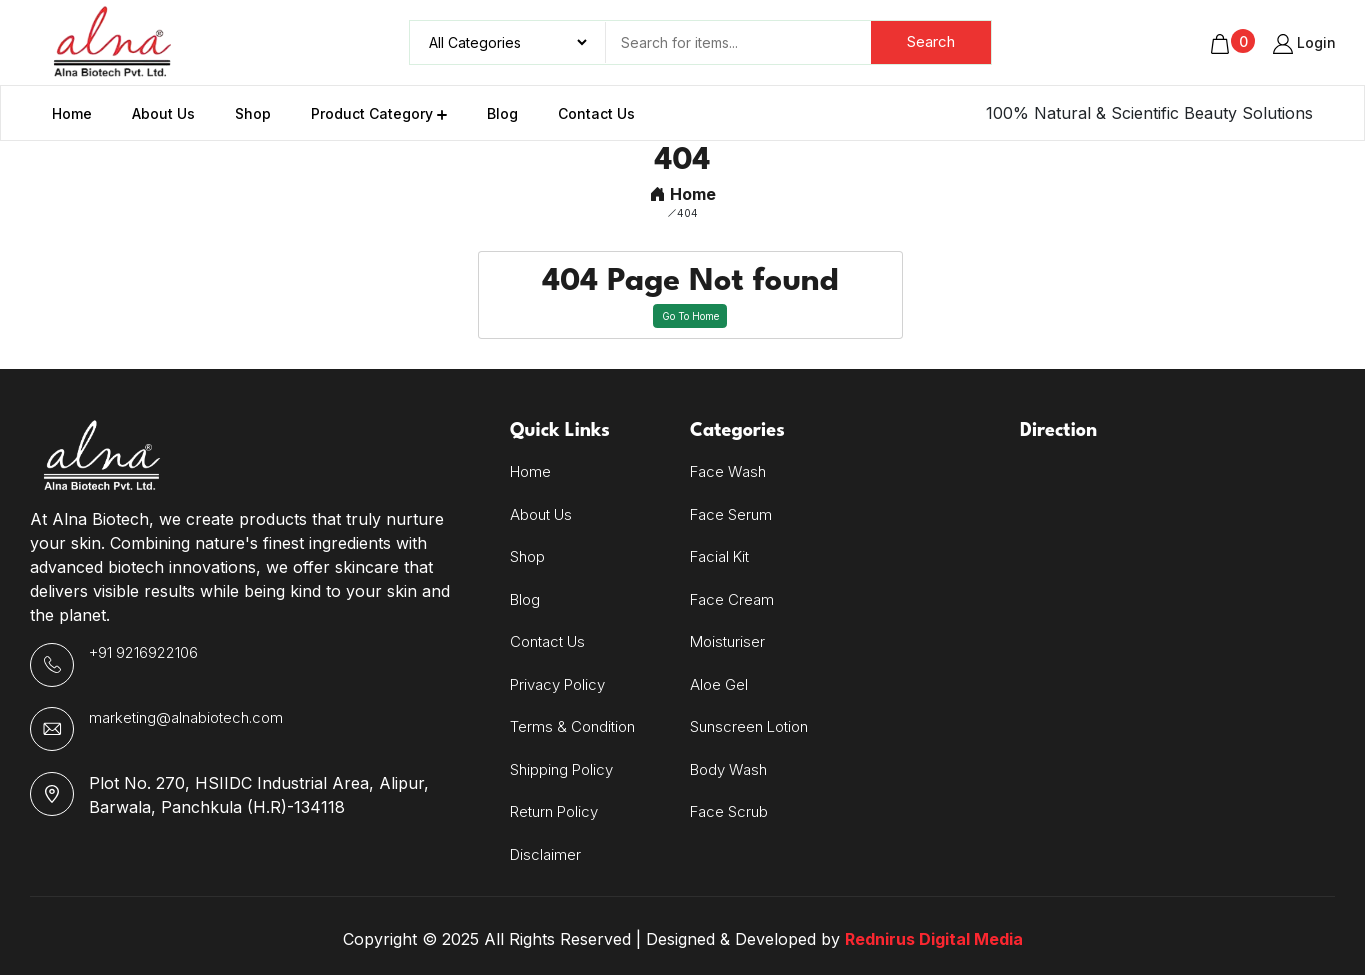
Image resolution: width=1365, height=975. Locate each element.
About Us (541, 514)
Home (683, 194)
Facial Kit (719, 556)
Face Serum (731, 514)
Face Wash (728, 471)
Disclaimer (545, 854)
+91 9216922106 (143, 652)
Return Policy (554, 811)
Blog (525, 599)
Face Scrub (729, 811)
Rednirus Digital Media (934, 939)
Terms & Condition (572, 726)
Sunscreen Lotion (749, 726)
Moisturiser (727, 641)
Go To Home (690, 316)
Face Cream (732, 599)
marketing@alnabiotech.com (186, 717)
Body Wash (728, 769)
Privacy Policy (557, 684)
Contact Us (547, 641)
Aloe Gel (719, 684)
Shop (527, 556)
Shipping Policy (561, 769)
